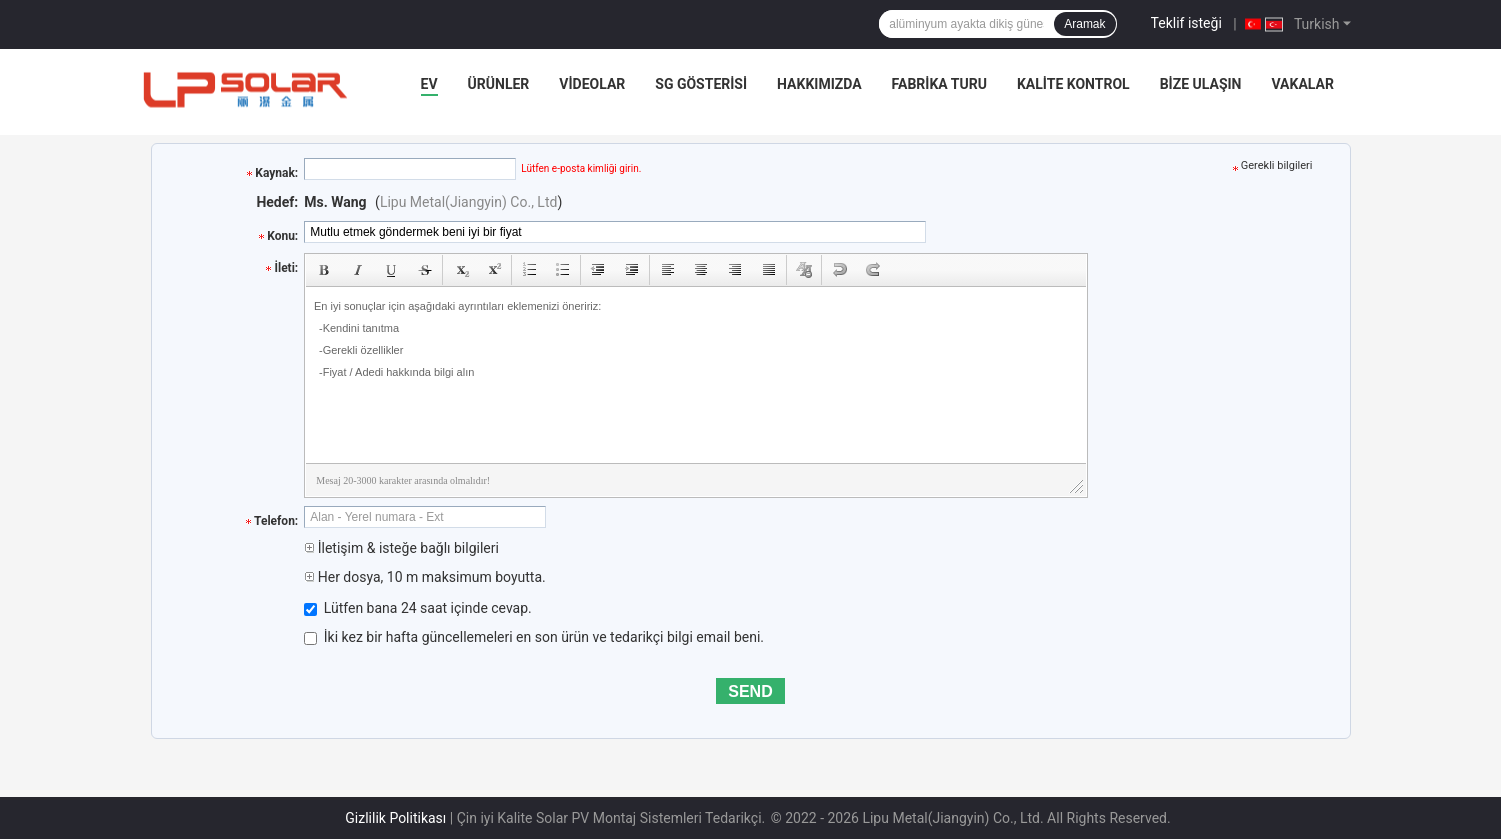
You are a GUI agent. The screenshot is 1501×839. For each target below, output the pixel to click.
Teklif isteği (1186, 23)
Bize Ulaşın (1201, 84)
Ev (429, 84)
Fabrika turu (939, 84)
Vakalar (1302, 84)
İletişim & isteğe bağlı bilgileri (401, 548)
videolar (592, 84)
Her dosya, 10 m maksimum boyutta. (424, 577)
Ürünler (499, 84)
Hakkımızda (819, 84)
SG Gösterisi (701, 84)
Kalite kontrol (1073, 84)
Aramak (1084, 24)
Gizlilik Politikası (395, 818)
